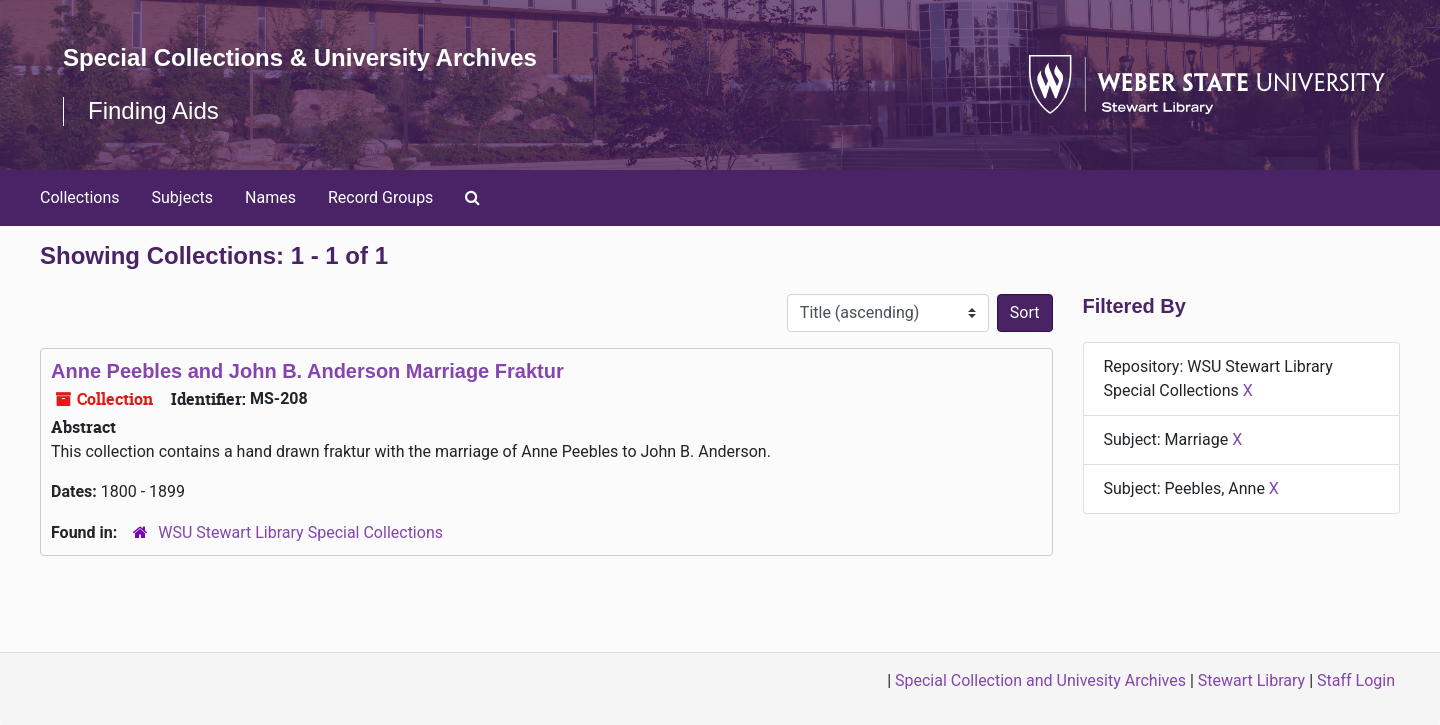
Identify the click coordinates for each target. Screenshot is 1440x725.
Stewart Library (1251, 680)
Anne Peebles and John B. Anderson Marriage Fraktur (307, 371)
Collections (80, 197)
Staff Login (1356, 680)
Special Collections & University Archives (300, 57)
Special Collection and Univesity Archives (1040, 680)
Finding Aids (153, 110)
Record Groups (380, 197)
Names (270, 197)
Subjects (182, 197)
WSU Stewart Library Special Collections (300, 532)
